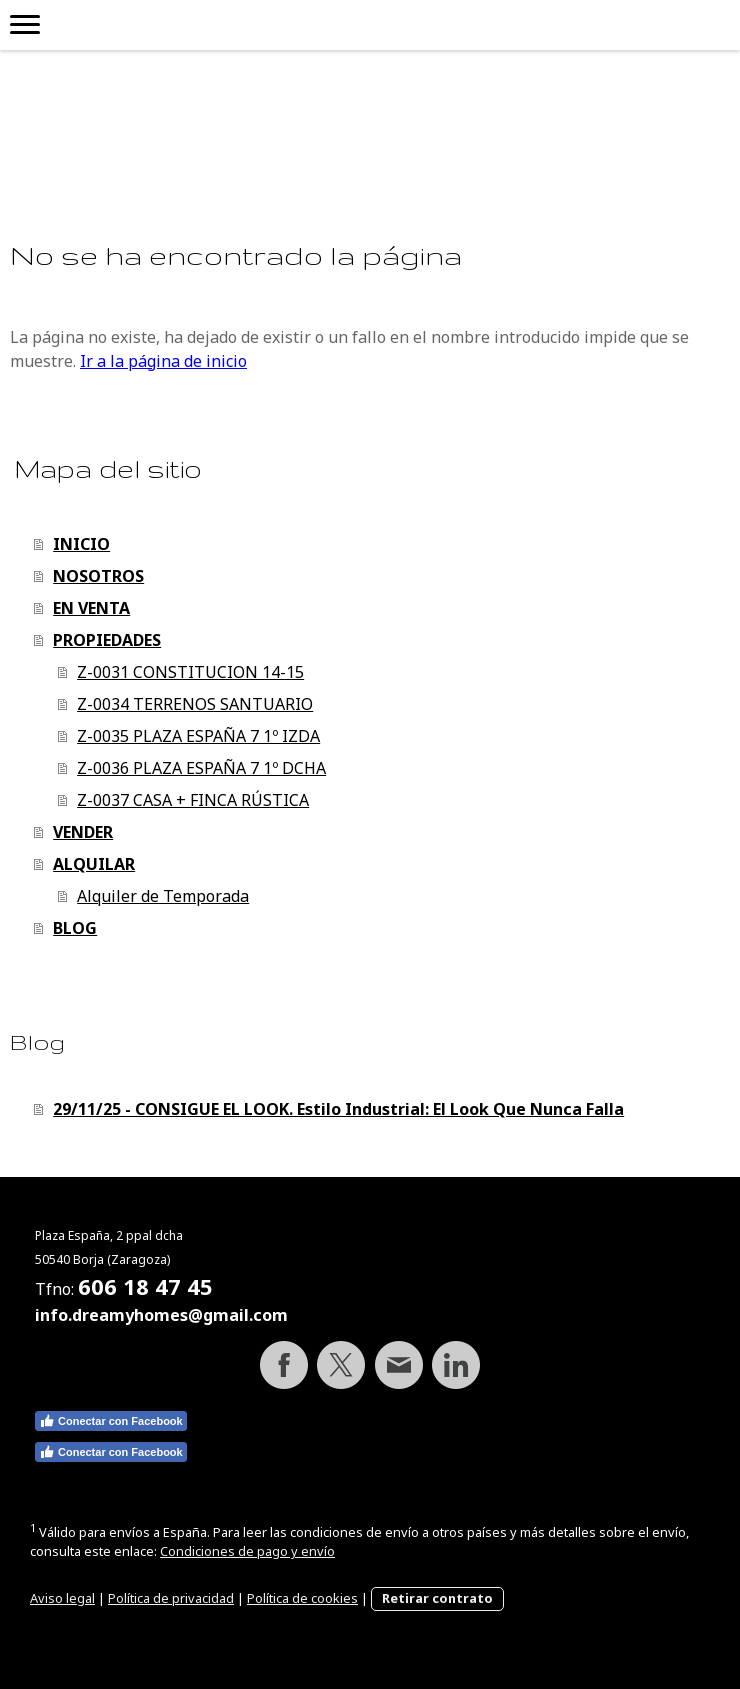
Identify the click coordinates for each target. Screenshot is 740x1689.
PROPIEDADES (107, 640)
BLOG (75, 928)
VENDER (83, 832)
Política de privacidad (171, 1598)
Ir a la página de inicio (163, 361)
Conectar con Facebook (111, 1421)
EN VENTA (91, 608)
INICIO (81, 544)
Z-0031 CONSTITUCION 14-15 (190, 672)
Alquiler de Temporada (163, 896)
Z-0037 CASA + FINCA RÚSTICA (193, 800)
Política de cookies (302, 1598)
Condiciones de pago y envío (247, 1551)
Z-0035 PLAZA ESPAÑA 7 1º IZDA (198, 736)
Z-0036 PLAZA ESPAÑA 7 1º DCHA (201, 768)
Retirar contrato (437, 1598)
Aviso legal (62, 1598)
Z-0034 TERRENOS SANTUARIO (195, 704)
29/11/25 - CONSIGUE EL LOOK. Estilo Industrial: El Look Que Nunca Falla (338, 1109)
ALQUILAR (94, 864)
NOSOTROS (98, 576)
